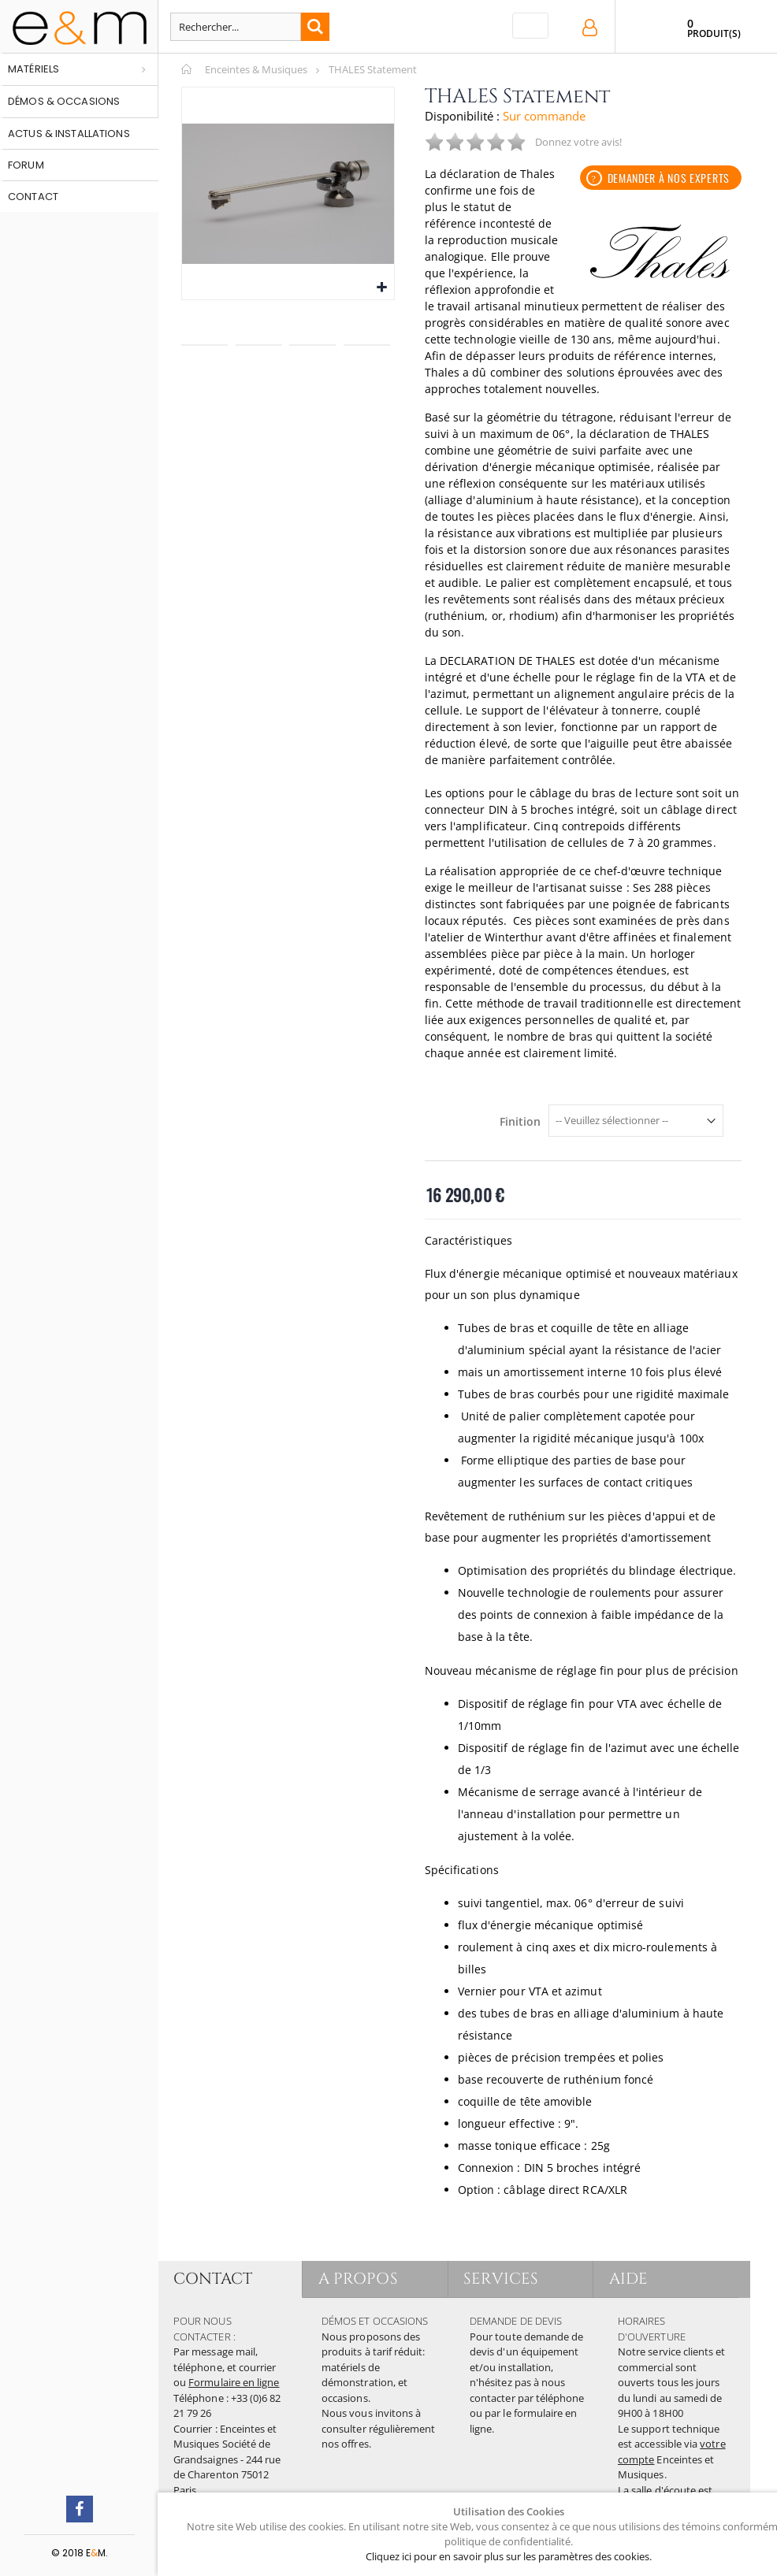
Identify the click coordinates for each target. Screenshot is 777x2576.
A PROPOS (358, 2278)
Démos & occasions (64, 101)
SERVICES (501, 2278)
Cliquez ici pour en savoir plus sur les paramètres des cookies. (509, 2556)
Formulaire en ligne (233, 2382)
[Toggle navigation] (530, 26)
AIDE (628, 2278)
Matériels (33, 68)
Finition (520, 1121)
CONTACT (212, 2278)
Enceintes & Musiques (256, 69)
